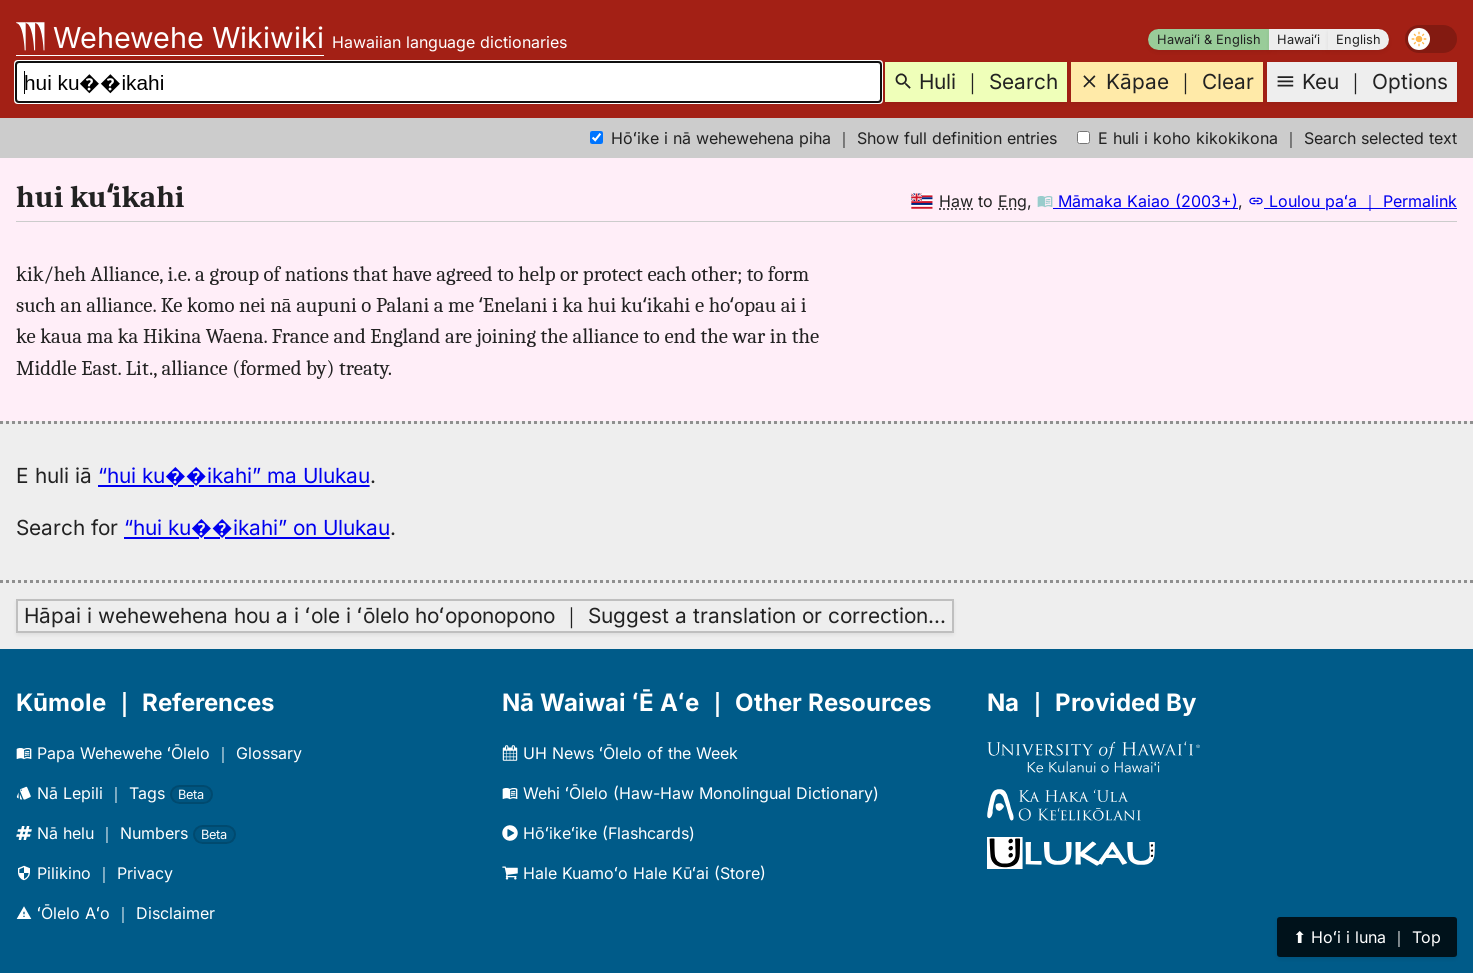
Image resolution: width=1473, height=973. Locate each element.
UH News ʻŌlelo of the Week (620, 753)
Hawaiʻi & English (1209, 39)
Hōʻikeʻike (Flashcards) (598, 833)
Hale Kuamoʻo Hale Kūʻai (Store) (634, 873)
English (1358, 39)
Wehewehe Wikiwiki (170, 37)
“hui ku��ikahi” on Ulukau (257, 527)
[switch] (1431, 39)
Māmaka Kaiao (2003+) (1137, 201)
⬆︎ (1367, 937)
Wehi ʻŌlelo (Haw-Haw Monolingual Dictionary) (690, 793)
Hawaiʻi (1298, 39)
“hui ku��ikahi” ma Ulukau (234, 475)
